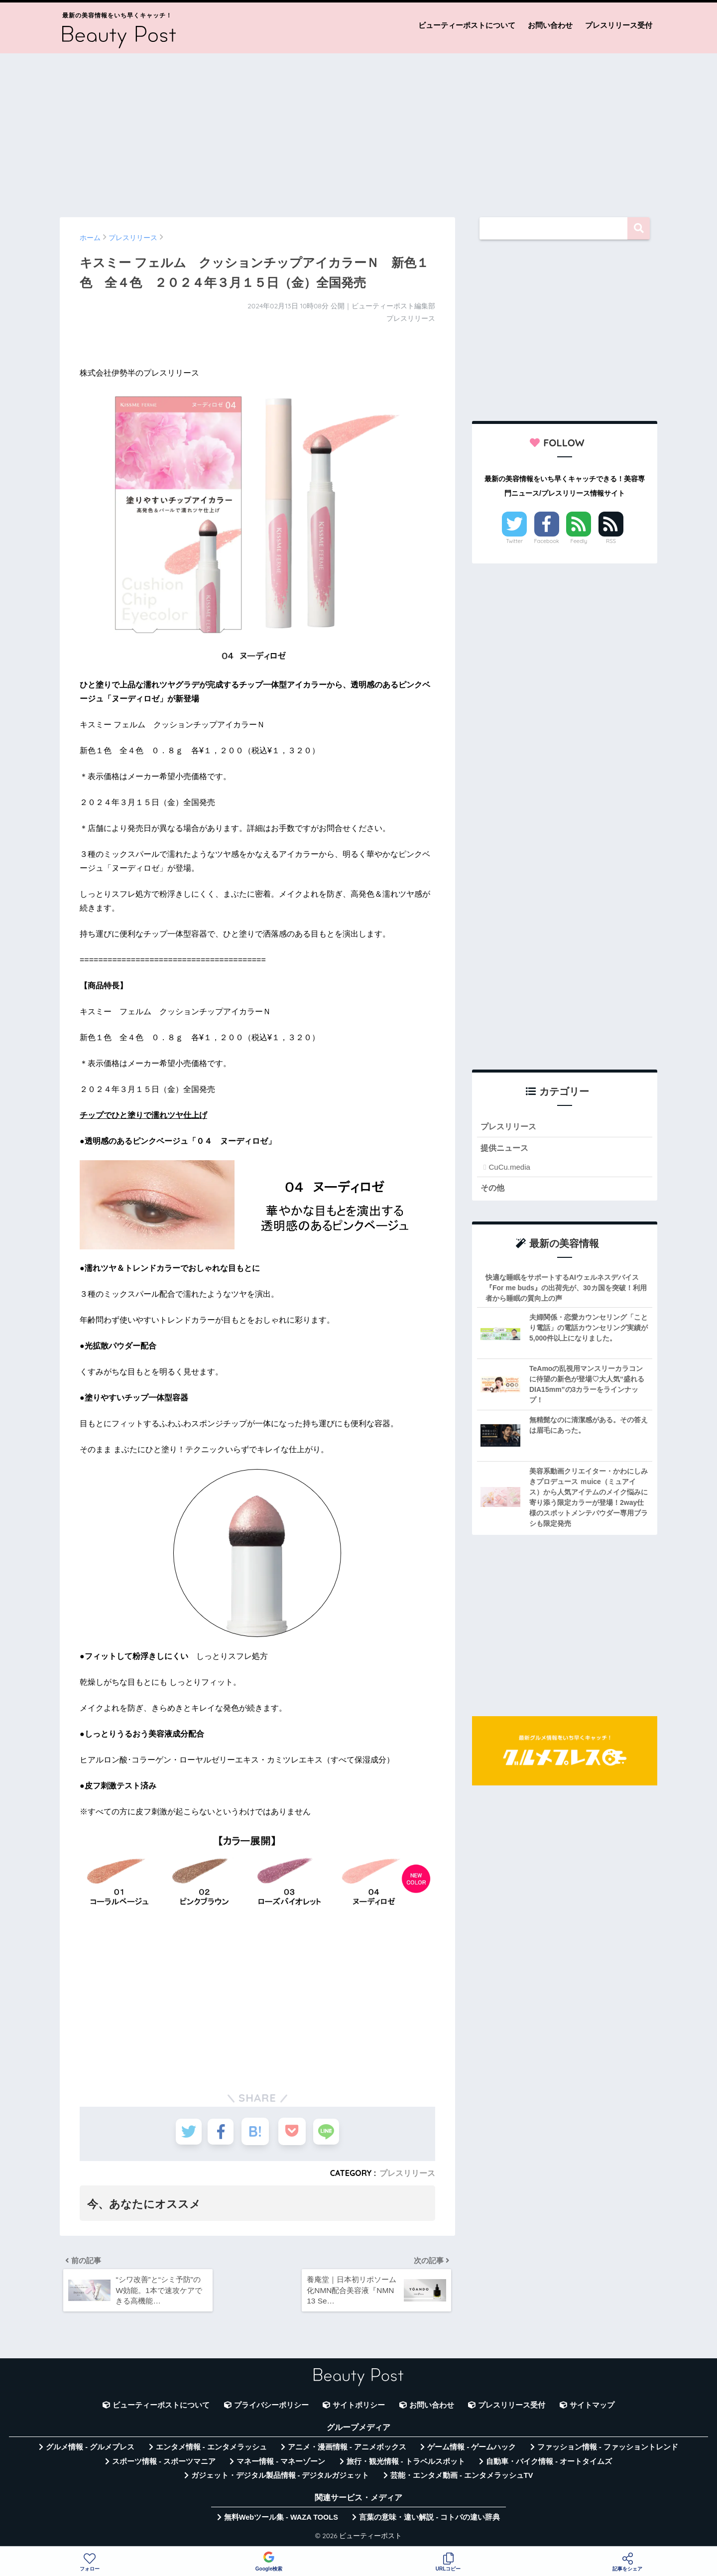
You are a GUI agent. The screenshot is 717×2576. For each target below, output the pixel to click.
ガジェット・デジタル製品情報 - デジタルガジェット (280, 2478)
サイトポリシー (359, 2408)
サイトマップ (592, 2408)
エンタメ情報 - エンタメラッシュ (211, 2450)
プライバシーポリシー (271, 2408)
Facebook (546, 541)
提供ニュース (505, 1148)
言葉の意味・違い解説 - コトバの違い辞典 (429, 2520)
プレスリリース (407, 2173)
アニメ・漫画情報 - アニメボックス (347, 2450)
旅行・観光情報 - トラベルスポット (406, 2464)
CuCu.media (509, 1168)
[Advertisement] (358, 130)
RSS (611, 541)
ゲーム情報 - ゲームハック (471, 2450)
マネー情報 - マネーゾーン (281, 2464)
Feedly (579, 541)
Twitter (514, 541)
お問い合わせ (550, 25)
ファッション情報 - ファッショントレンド (607, 2450)
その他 (493, 1188)
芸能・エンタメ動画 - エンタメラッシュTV (461, 2478)
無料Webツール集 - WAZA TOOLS (281, 2520)
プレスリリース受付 (618, 25)
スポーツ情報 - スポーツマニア (164, 2464)
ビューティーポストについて (466, 25)
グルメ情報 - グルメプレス (90, 2450)
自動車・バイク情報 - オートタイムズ (549, 2464)
